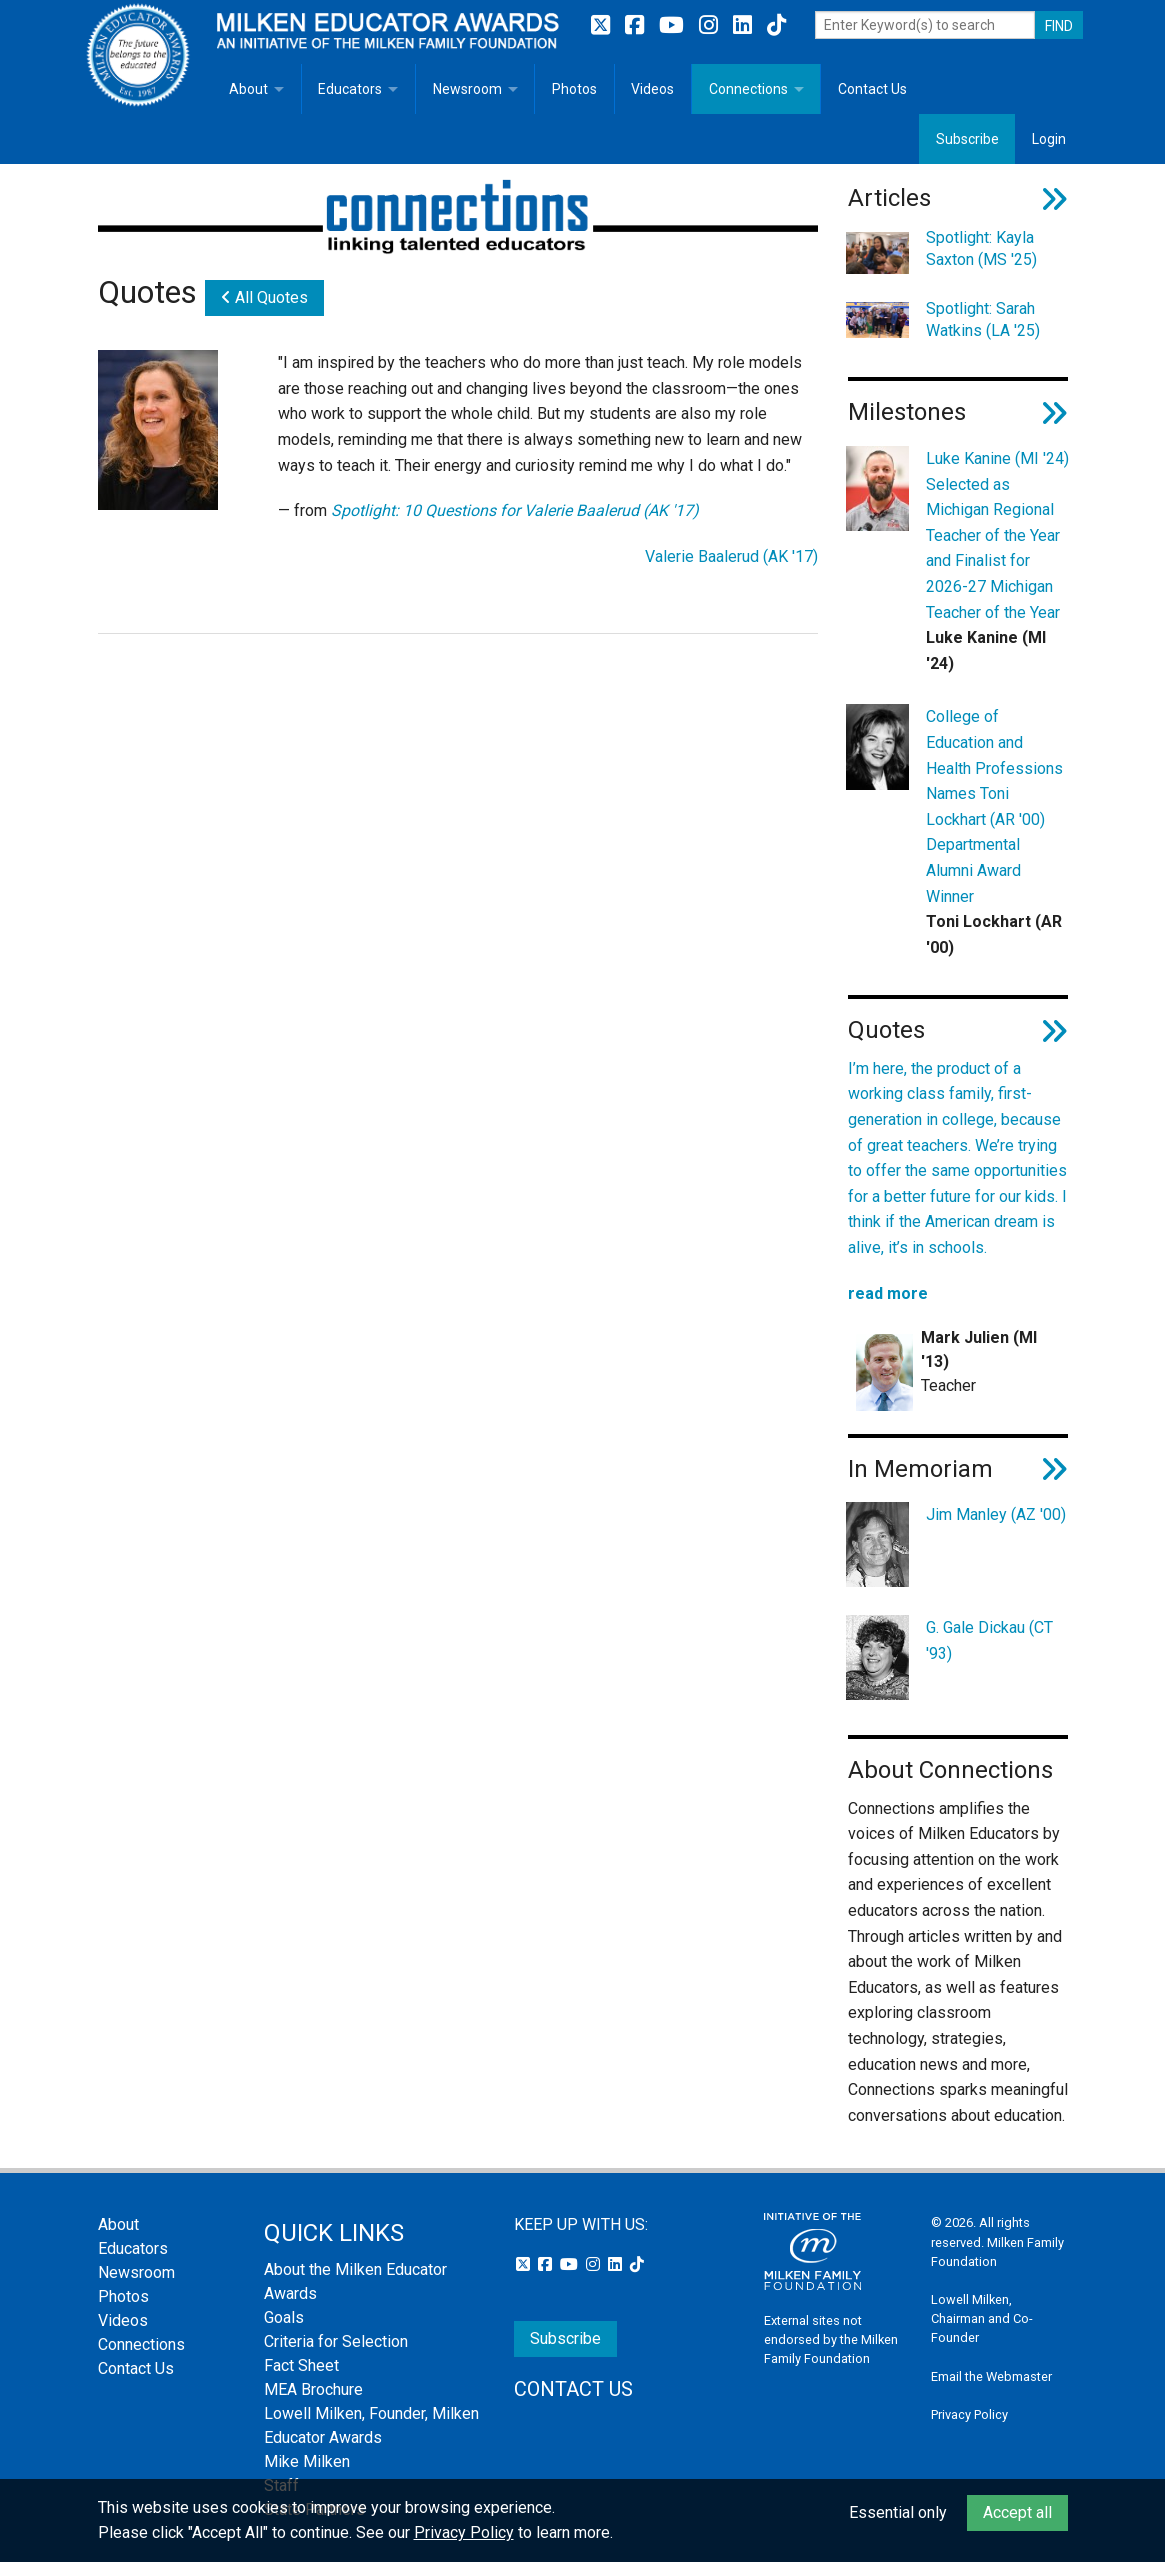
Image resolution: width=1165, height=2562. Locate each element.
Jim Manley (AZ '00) (996, 1514)
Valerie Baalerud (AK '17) (731, 556)
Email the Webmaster (991, 2376)
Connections (748, 89)
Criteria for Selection (336, 2341)
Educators (350, 89)
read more (888, 1293)
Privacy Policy (969, 2414)
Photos (574, 89)
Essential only (898, 2512)
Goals (284, 2317)
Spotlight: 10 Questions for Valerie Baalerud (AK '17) (515, 510)
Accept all (1017, 2512)
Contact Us (872, 89)
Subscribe (967, 139)
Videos (652, 89)
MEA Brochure (313, 2389)
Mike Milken (307, 2461)
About (248, 89)
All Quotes (264, 297)
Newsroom (467, 89)
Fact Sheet (301, 2365)
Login (1049, 139)
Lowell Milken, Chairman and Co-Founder (982, 2318)
